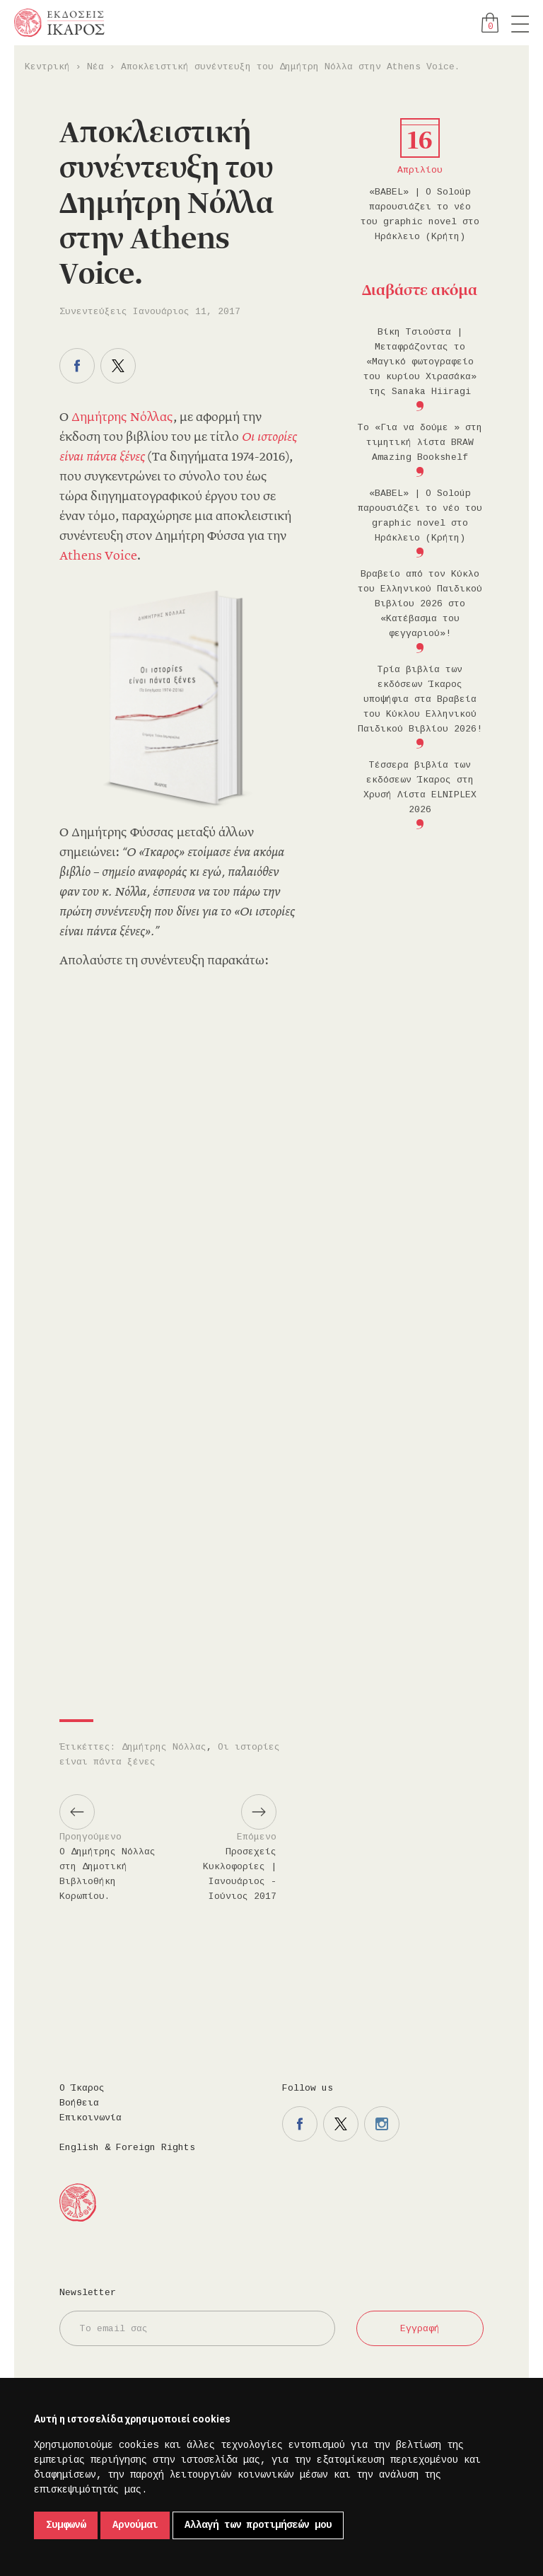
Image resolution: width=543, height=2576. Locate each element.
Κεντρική (47, 67)
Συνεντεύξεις (93, 311)
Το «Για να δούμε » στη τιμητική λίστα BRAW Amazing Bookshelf (420, 442)
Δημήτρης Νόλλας (122, 418)
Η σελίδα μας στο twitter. (340, 2124)
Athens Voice (98, 557)
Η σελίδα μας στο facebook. (299, 2124)
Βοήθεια (79, 2103)
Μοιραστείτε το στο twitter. (118, 365)
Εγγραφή (420, 2328)
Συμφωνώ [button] (66, 2525)
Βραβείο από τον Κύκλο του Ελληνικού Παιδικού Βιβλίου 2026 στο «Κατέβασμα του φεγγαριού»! (420, 604)
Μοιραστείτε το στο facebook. (77, 365)
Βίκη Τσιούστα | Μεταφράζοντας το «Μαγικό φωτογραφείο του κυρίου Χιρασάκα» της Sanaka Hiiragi (420, 362)
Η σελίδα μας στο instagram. (381, 2124)
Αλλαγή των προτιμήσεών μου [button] (258, 2525)
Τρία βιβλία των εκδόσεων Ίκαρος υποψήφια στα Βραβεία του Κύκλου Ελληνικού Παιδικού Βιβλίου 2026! (420, 699)
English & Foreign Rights (127, 2147)
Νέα (95, 67)
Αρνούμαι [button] (135, 2525)
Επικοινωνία (90, 2118)
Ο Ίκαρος (82, 2088)
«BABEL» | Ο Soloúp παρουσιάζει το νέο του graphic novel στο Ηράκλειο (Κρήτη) (420, 214)
